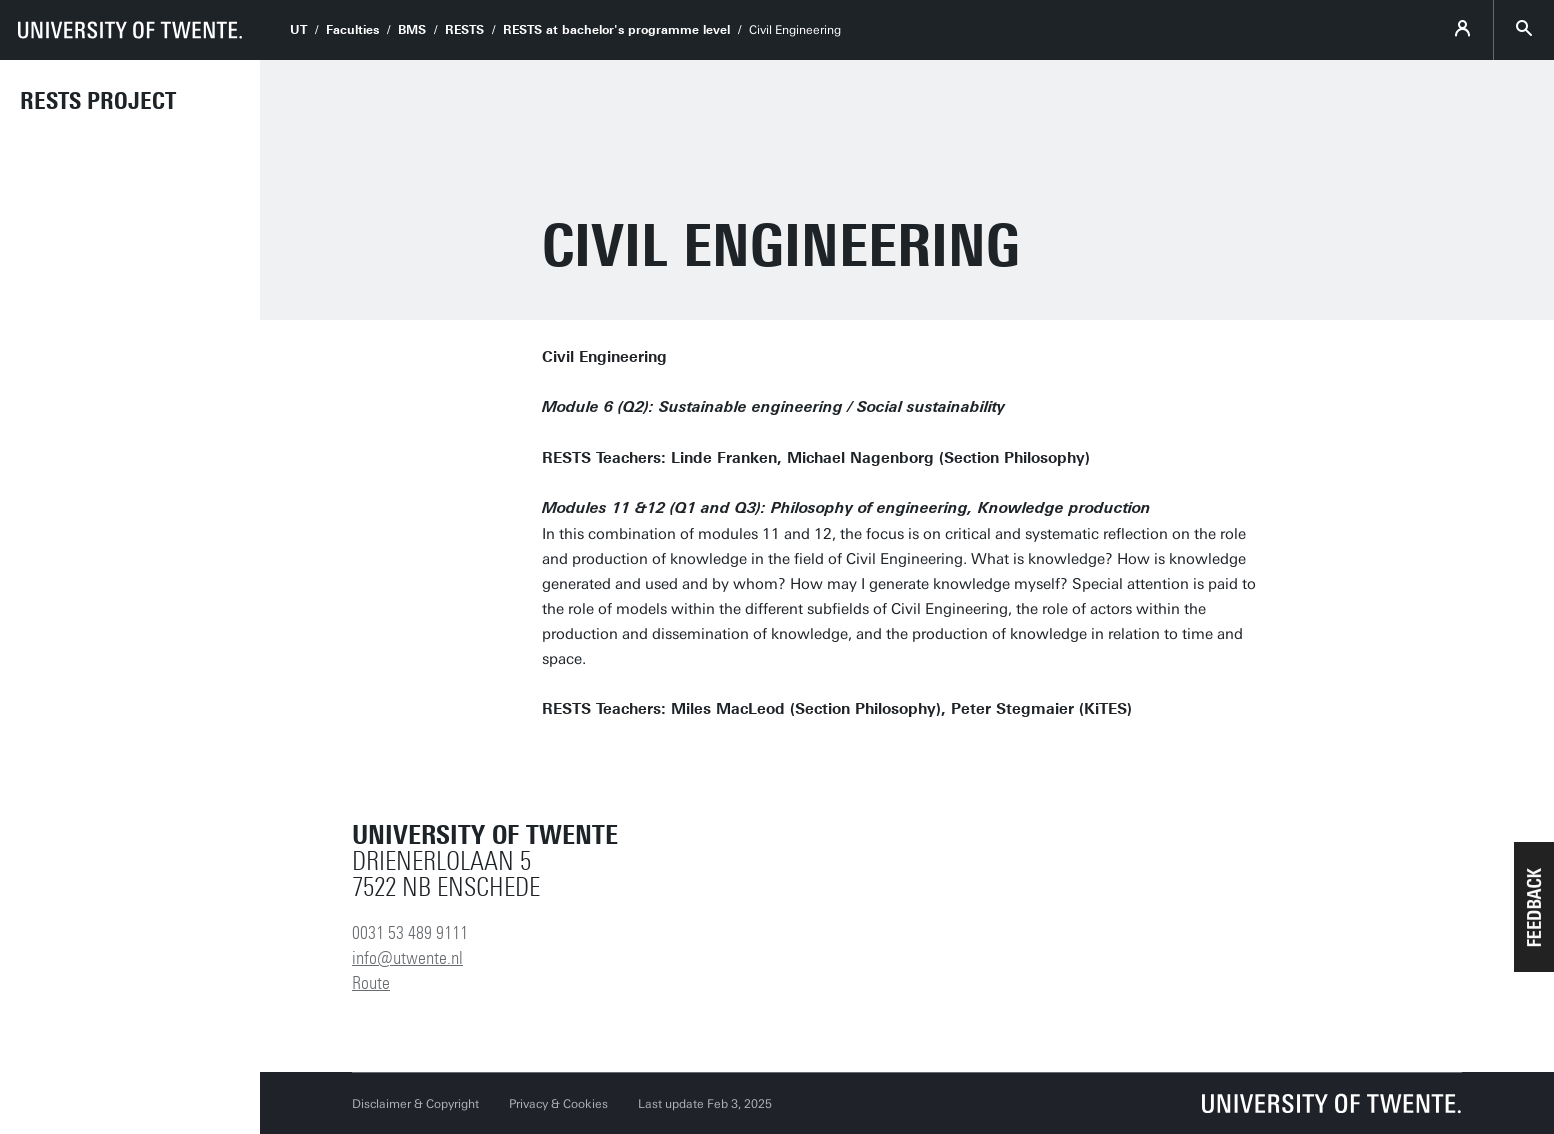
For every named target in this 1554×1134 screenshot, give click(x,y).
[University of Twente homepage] (130, 30)
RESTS (464, 30)
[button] (1534, 907)
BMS (412, 30)
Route (371, 983)
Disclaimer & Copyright (415, 1104)
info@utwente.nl (407, 958)
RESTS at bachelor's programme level (616, 30)
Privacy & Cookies (558, 1104)
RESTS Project (98, 101)
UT (298, 30)
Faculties (352, 30)
